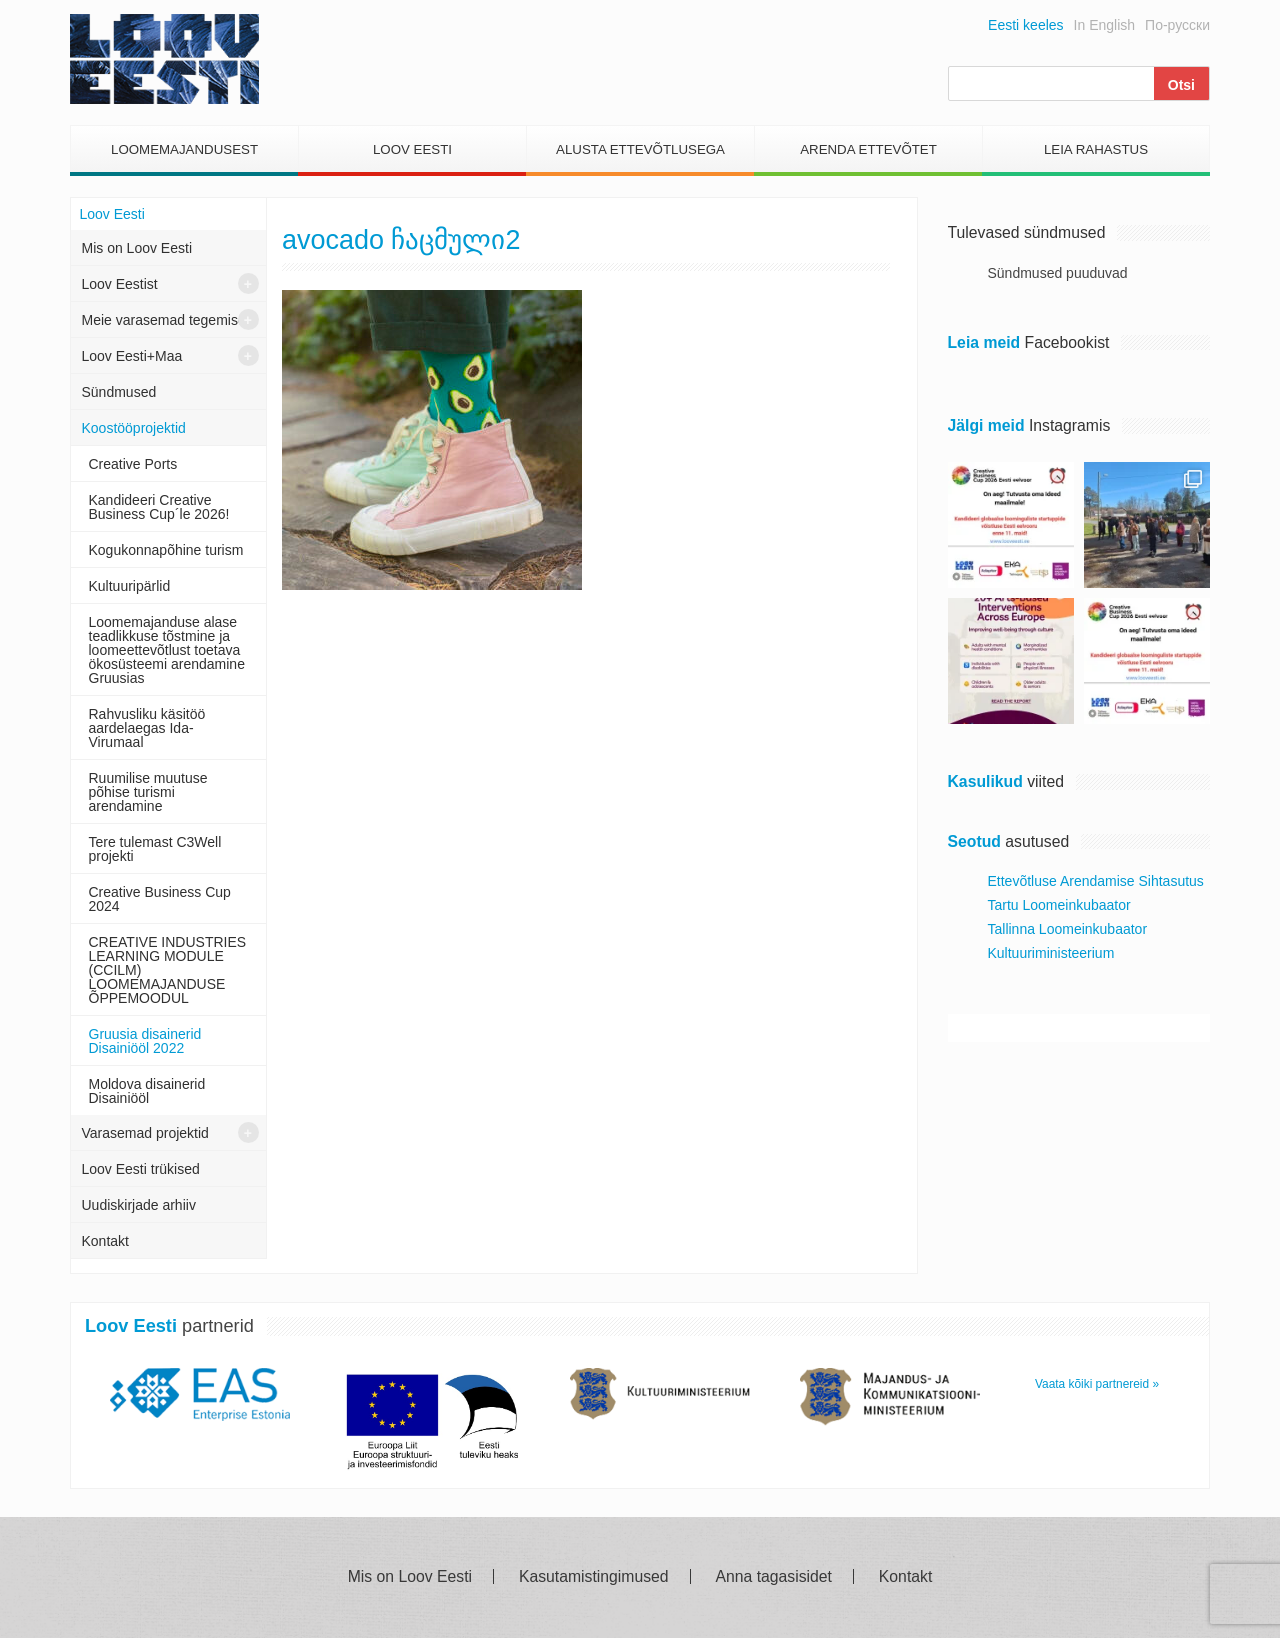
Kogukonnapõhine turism (166, 550)
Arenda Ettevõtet (868, 149)
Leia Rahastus (1096, 149)
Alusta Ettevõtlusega (640, 149)
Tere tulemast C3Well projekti (155, 849)
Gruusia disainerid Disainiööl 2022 (145, 1041)
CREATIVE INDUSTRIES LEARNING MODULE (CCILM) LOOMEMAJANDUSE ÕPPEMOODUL (168, 970)
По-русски (1177, 25)
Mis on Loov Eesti (137, 248)
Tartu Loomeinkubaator (1059, 905)
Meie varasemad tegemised (168, 320)
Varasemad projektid (145, 1133)
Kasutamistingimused (594, 1577)
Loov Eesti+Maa (132, 356)
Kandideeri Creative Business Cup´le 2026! (159, 507)
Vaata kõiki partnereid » (1097, 1384)
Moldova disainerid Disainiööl (147, 1091)
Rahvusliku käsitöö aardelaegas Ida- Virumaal (147, 728)
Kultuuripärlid (130, 586)
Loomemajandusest (184, 149)
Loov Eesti (412, 149)
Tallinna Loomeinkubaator (1068, 929)
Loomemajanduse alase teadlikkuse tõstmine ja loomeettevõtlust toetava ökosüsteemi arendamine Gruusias (167, 650)
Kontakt (105, 1241)
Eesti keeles (1025, 25)
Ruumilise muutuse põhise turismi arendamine (148, 792)
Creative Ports (133, 464)
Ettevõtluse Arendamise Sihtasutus (1096, 881)
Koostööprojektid (134, 428)
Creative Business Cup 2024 (160, 899)
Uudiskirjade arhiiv (139, 1205)
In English (1104, 25)
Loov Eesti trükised (141, 1169)
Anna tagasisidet (774, 1577)
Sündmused (119, 392)
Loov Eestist (120, 284)
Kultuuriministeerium (1051, 953)
